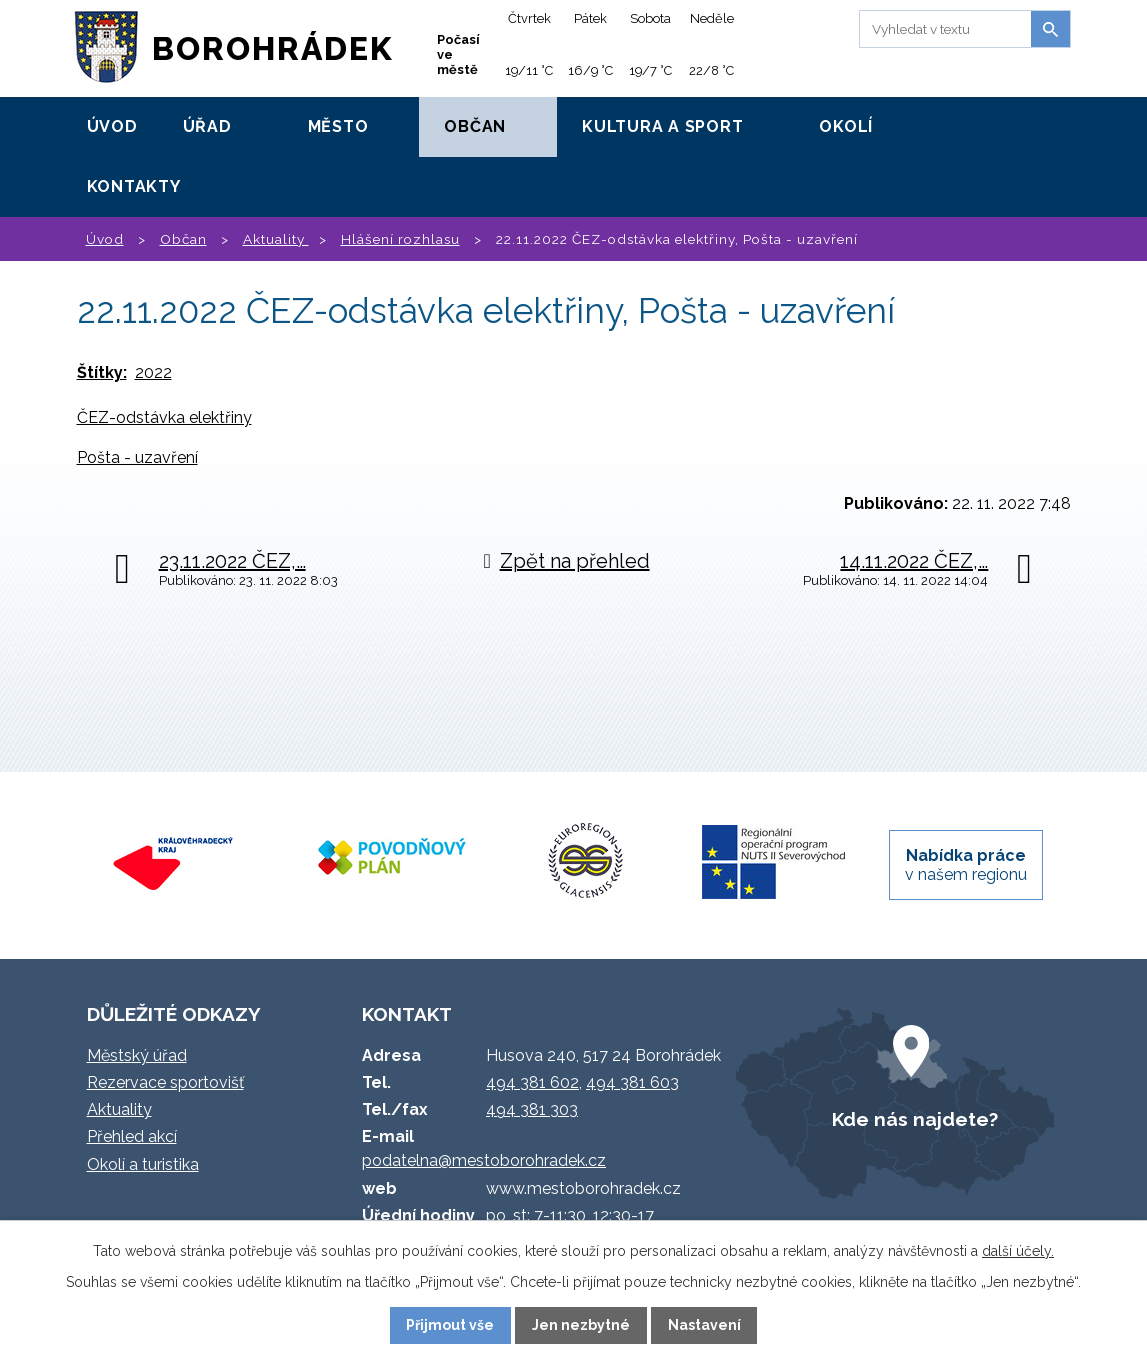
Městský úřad (137, 1055)
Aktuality (276, 239)
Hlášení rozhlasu (400, 239)
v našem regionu (966, 865)
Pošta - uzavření (137, 457)
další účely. (1018, 1251)
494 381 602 (532, 1082)
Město (338, 126)
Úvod (112, 126)
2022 (153, 372)
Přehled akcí (132, 1136)
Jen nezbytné (581, 1325)
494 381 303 (532, 1109)
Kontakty (134, 186)
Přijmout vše (450, 1325)
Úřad (207, 126)
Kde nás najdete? (915, 1119)
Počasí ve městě (458, 54)
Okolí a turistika (143, 1164)
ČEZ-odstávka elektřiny (164, 417)
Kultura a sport (662, 126)
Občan (475, 126)
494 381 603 (632, 1082)
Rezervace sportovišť (165, 1082)
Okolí (846, 126)
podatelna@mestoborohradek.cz (484, 1160)
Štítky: (102, 372)
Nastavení (704, 1325)
